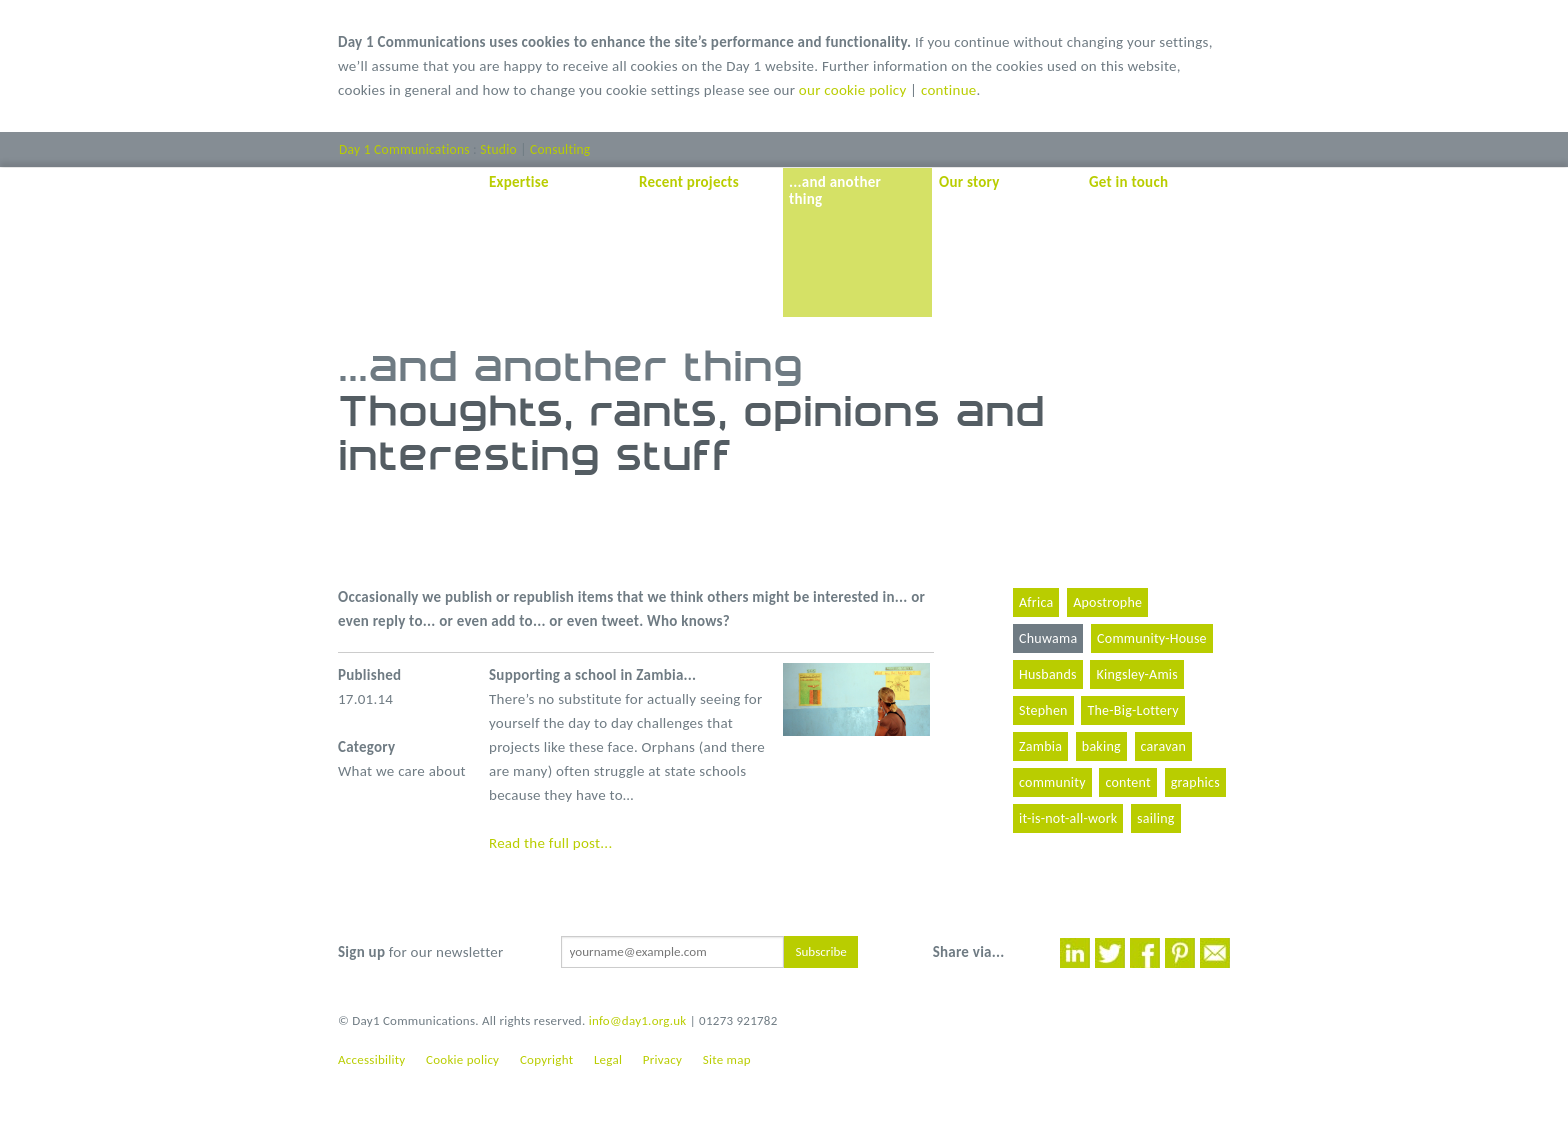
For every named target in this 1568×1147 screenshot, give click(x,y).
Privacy (662, 1059)
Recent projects (689, 182)
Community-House (1152, 638)
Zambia (1040, 746)
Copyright (546, 1059)
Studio (498, 149)
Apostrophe (1107, 602)
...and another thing (835, 190)
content (1128, 782)
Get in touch (1128, 182)
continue (949, 90)
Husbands (1048, 674)
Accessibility (371, 1059)
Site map (727, 1059)
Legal (608, 1059)
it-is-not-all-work (1068, 818)
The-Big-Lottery (1132, 710)
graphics (1195, 782)
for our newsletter (420, 952)
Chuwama (1048, 638)
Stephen (1043, 710)
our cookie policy (853, 90)
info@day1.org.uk (638, 1020)
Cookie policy (462, 1059)
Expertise (519, 182)
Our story (969, 182)
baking (1101, 746)
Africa (1036, 602)
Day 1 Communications (404, 149)
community (1052, 782)
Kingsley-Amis (1137, 674)
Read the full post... (550, 843)
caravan (1164, 746)
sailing (1156, 818)
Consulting (560, 149)
